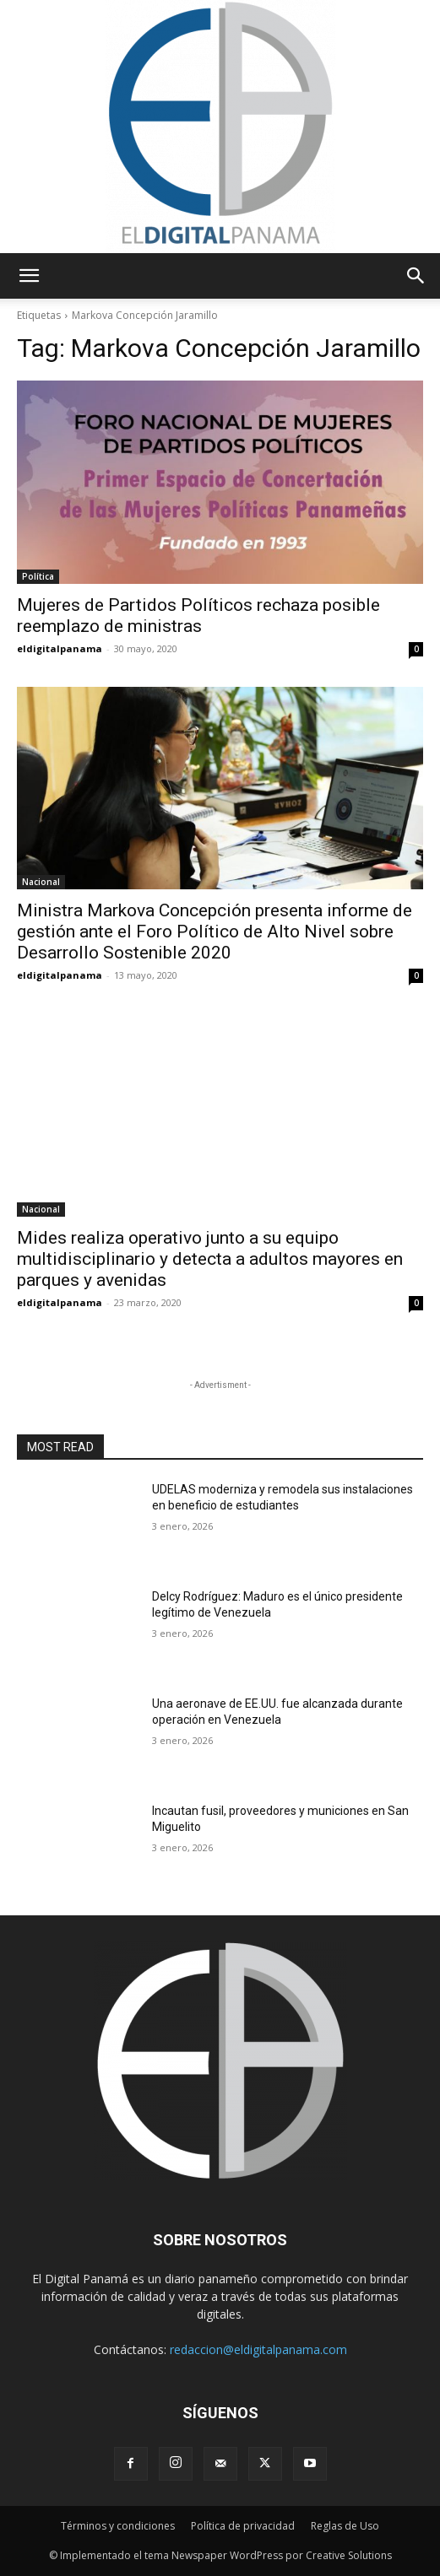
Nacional (41, 882)
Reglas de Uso (345, 2526)
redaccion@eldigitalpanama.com (258, 2349)
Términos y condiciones (118, 2526)
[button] (29, 276)
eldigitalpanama (59, 648)
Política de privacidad (243, 2526)
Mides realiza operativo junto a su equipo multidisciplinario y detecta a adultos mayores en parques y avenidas (210, 1259)
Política (38, 576)
